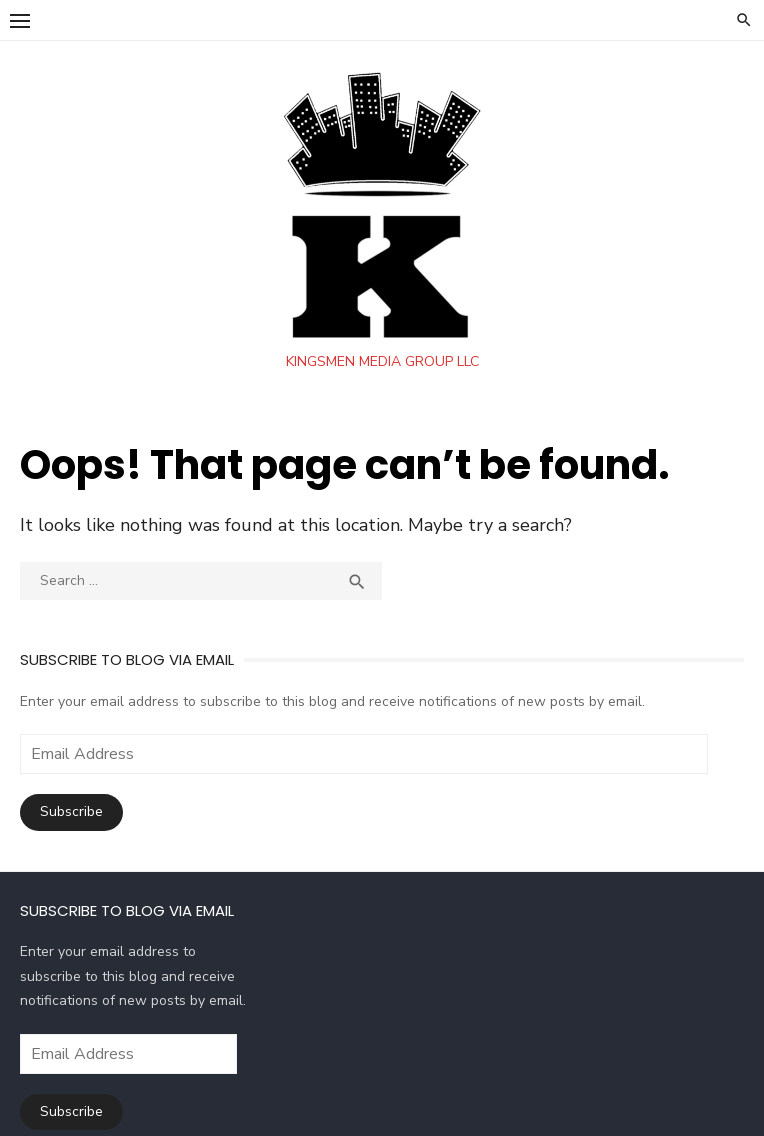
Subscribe (72, 811)
